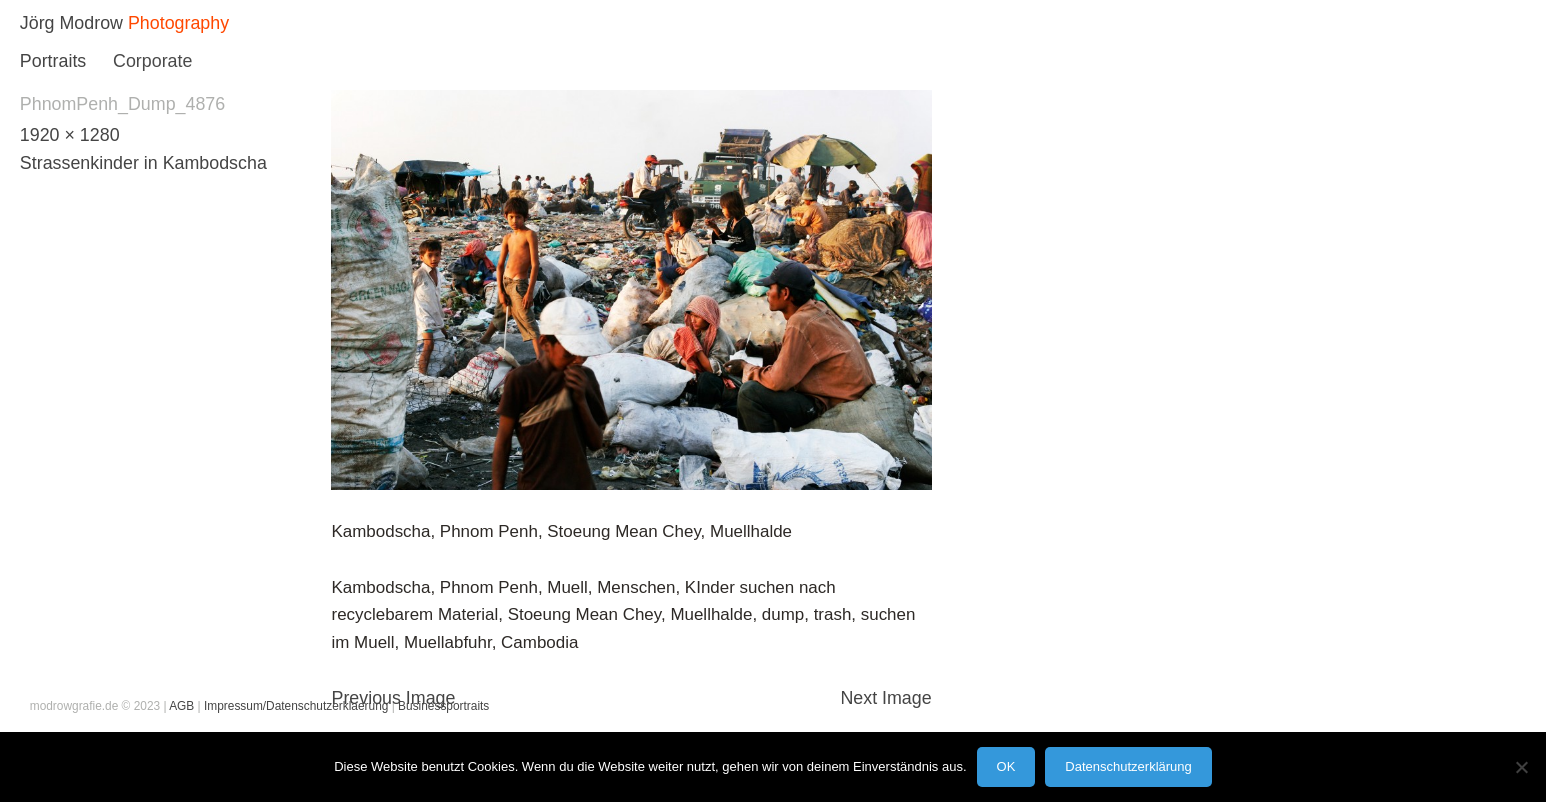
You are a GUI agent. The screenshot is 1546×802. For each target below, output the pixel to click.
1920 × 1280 (70, 135)
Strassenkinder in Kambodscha (143, 163)
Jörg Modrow (71, 23)
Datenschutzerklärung (1128, 766)
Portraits (53, 61)
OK (1006, 766)
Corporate (152, 61)
